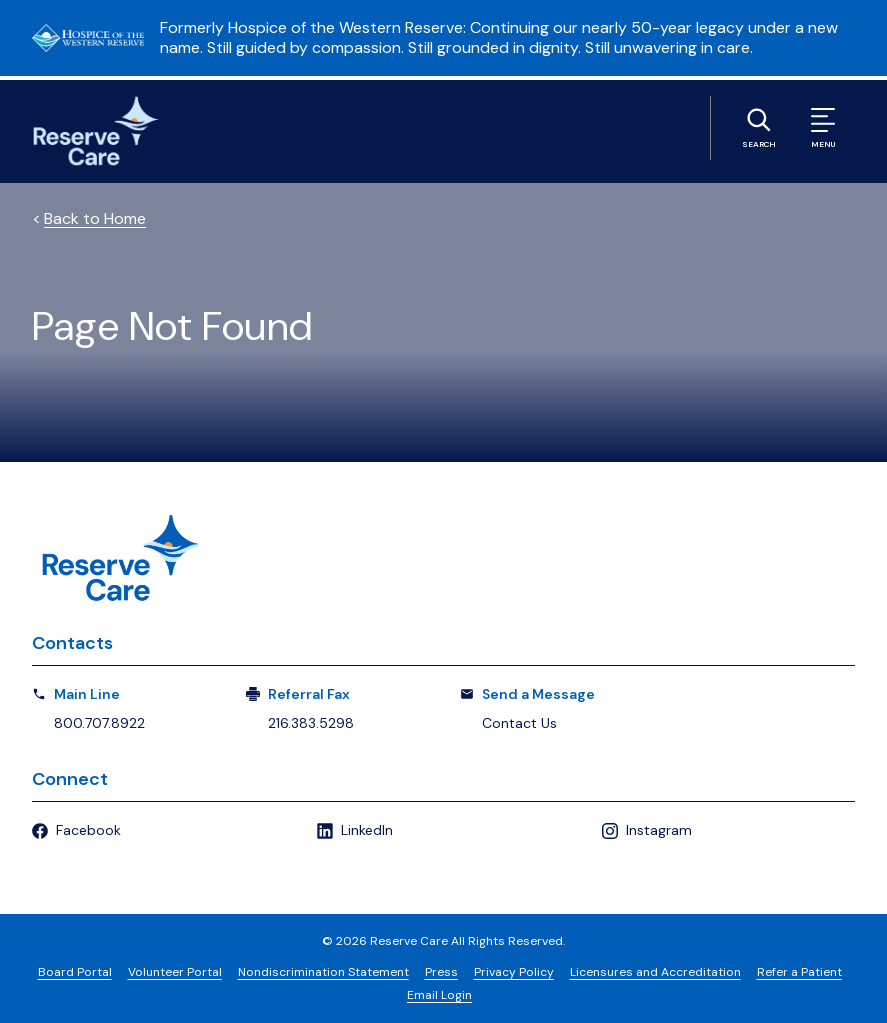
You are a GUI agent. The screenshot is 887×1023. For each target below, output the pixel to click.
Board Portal (75, 972)
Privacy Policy (514, 972)
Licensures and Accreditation (655, 972)
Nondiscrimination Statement (323, 972)
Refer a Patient (799, 972)
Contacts (72, 643)
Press (441, 972)
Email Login (439, 995)
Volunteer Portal (175, 972)
